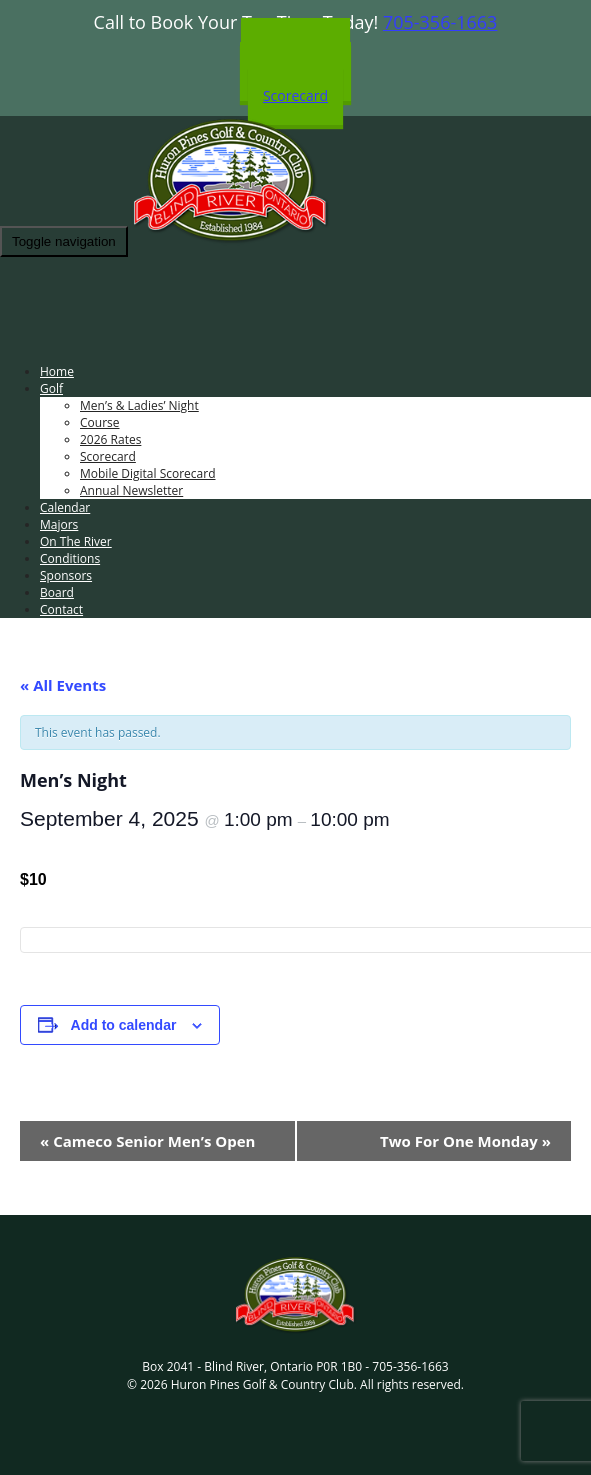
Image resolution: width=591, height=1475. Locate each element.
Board (57, 592)
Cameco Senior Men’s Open (147, 1141)
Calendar (65, 507)
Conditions (70, 558)
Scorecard (295, 95)
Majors (59, 524)
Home (57, 371)
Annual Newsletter (131, 490)
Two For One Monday (465, 1141)
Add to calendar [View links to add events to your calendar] (124, 1025)
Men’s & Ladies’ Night (139, 405)
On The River (76, 541)
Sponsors (66, 575)
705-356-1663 (440, 22)
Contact (61, 609)
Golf (51, 388)
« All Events (63, 685)
